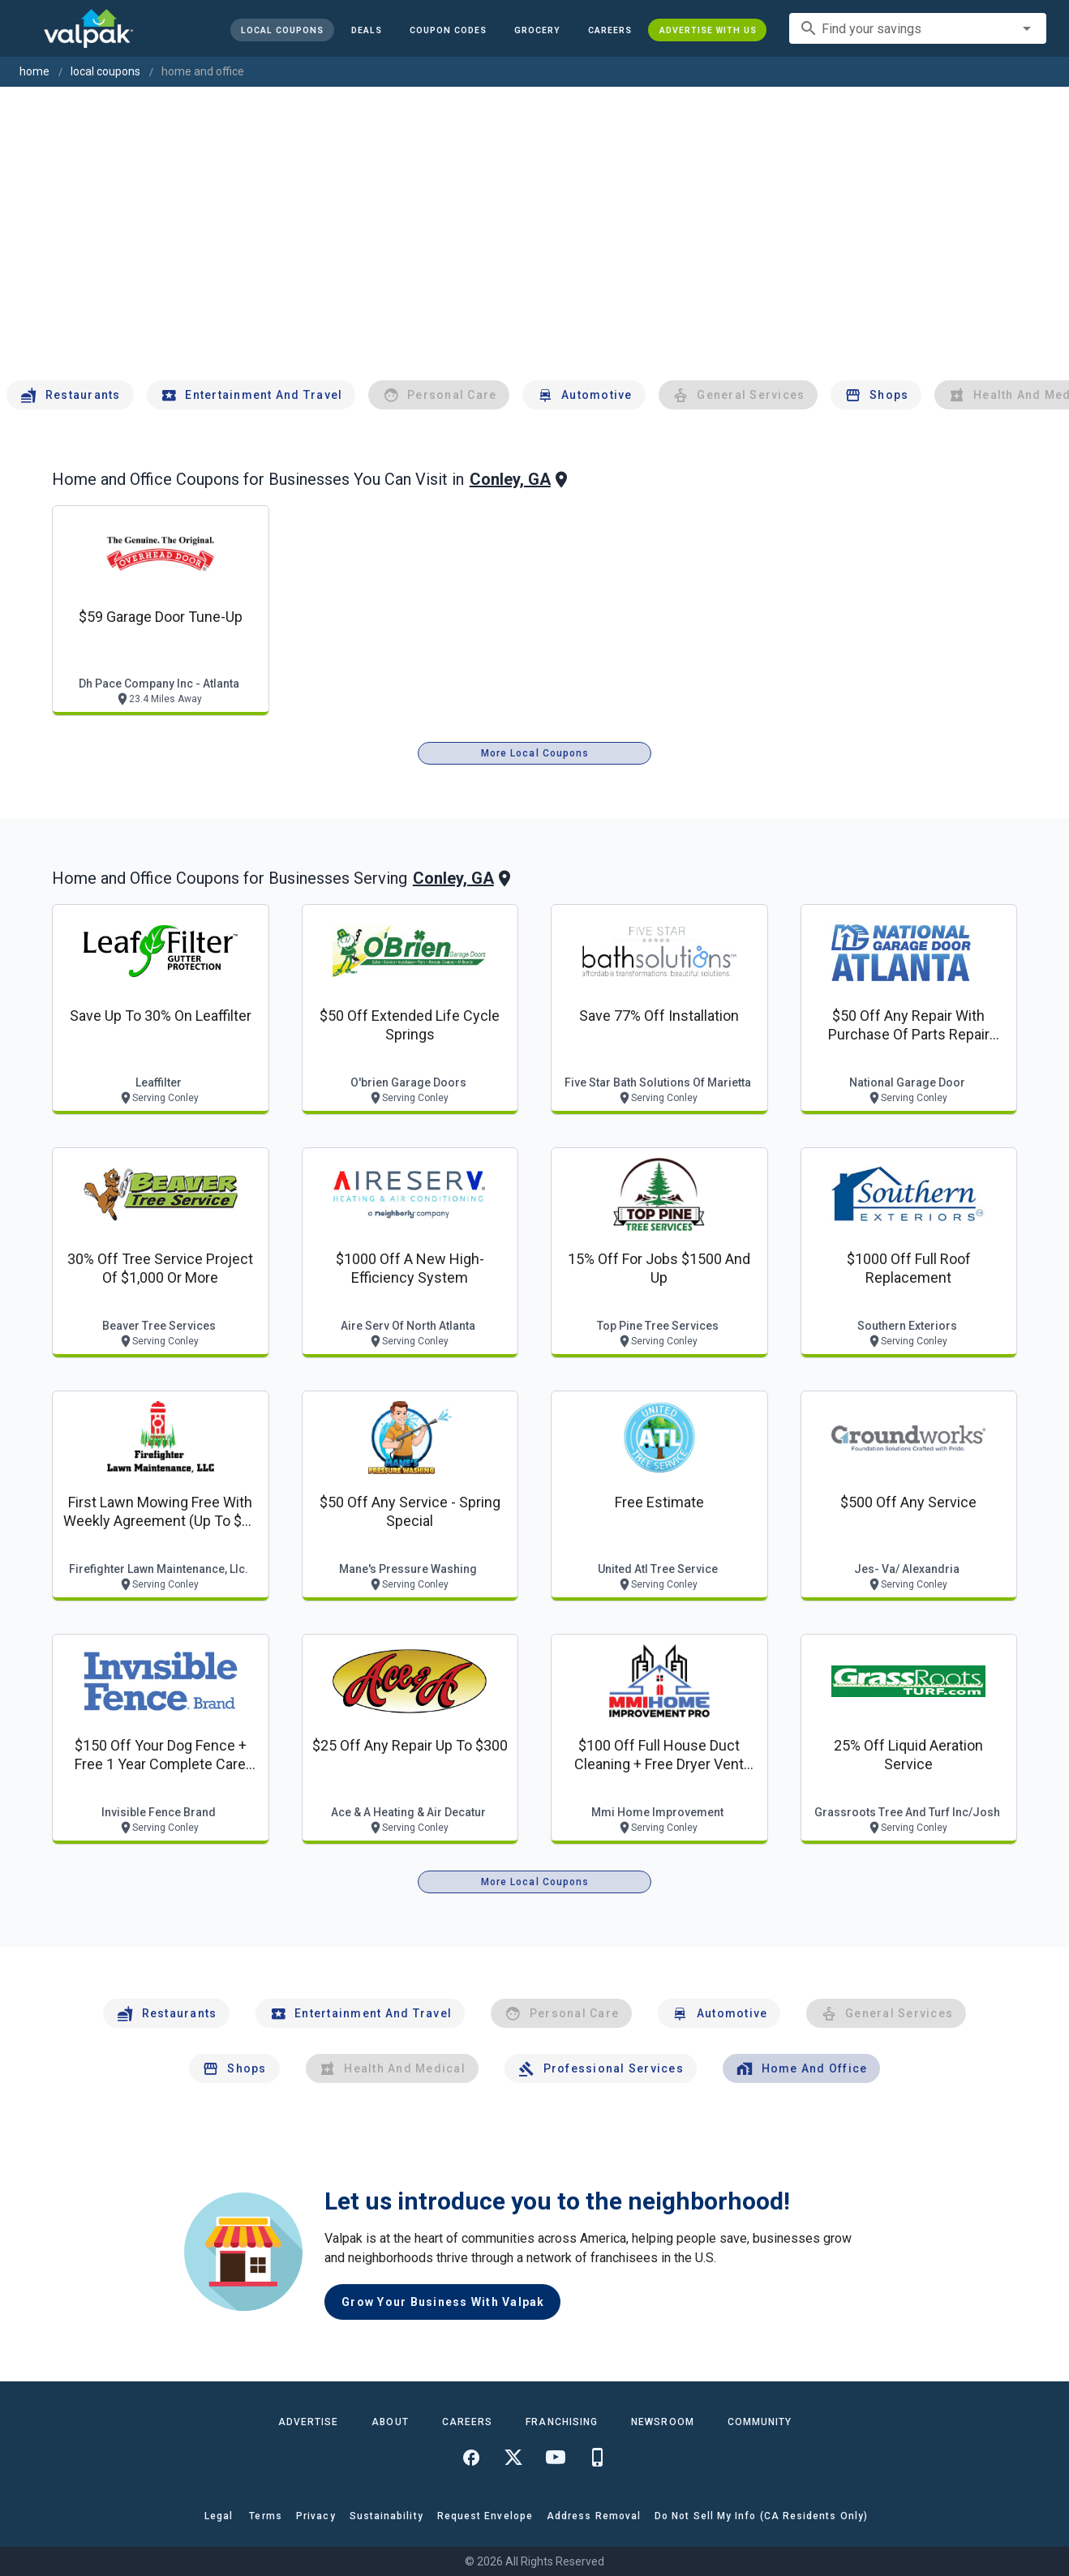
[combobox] (917, 28)
